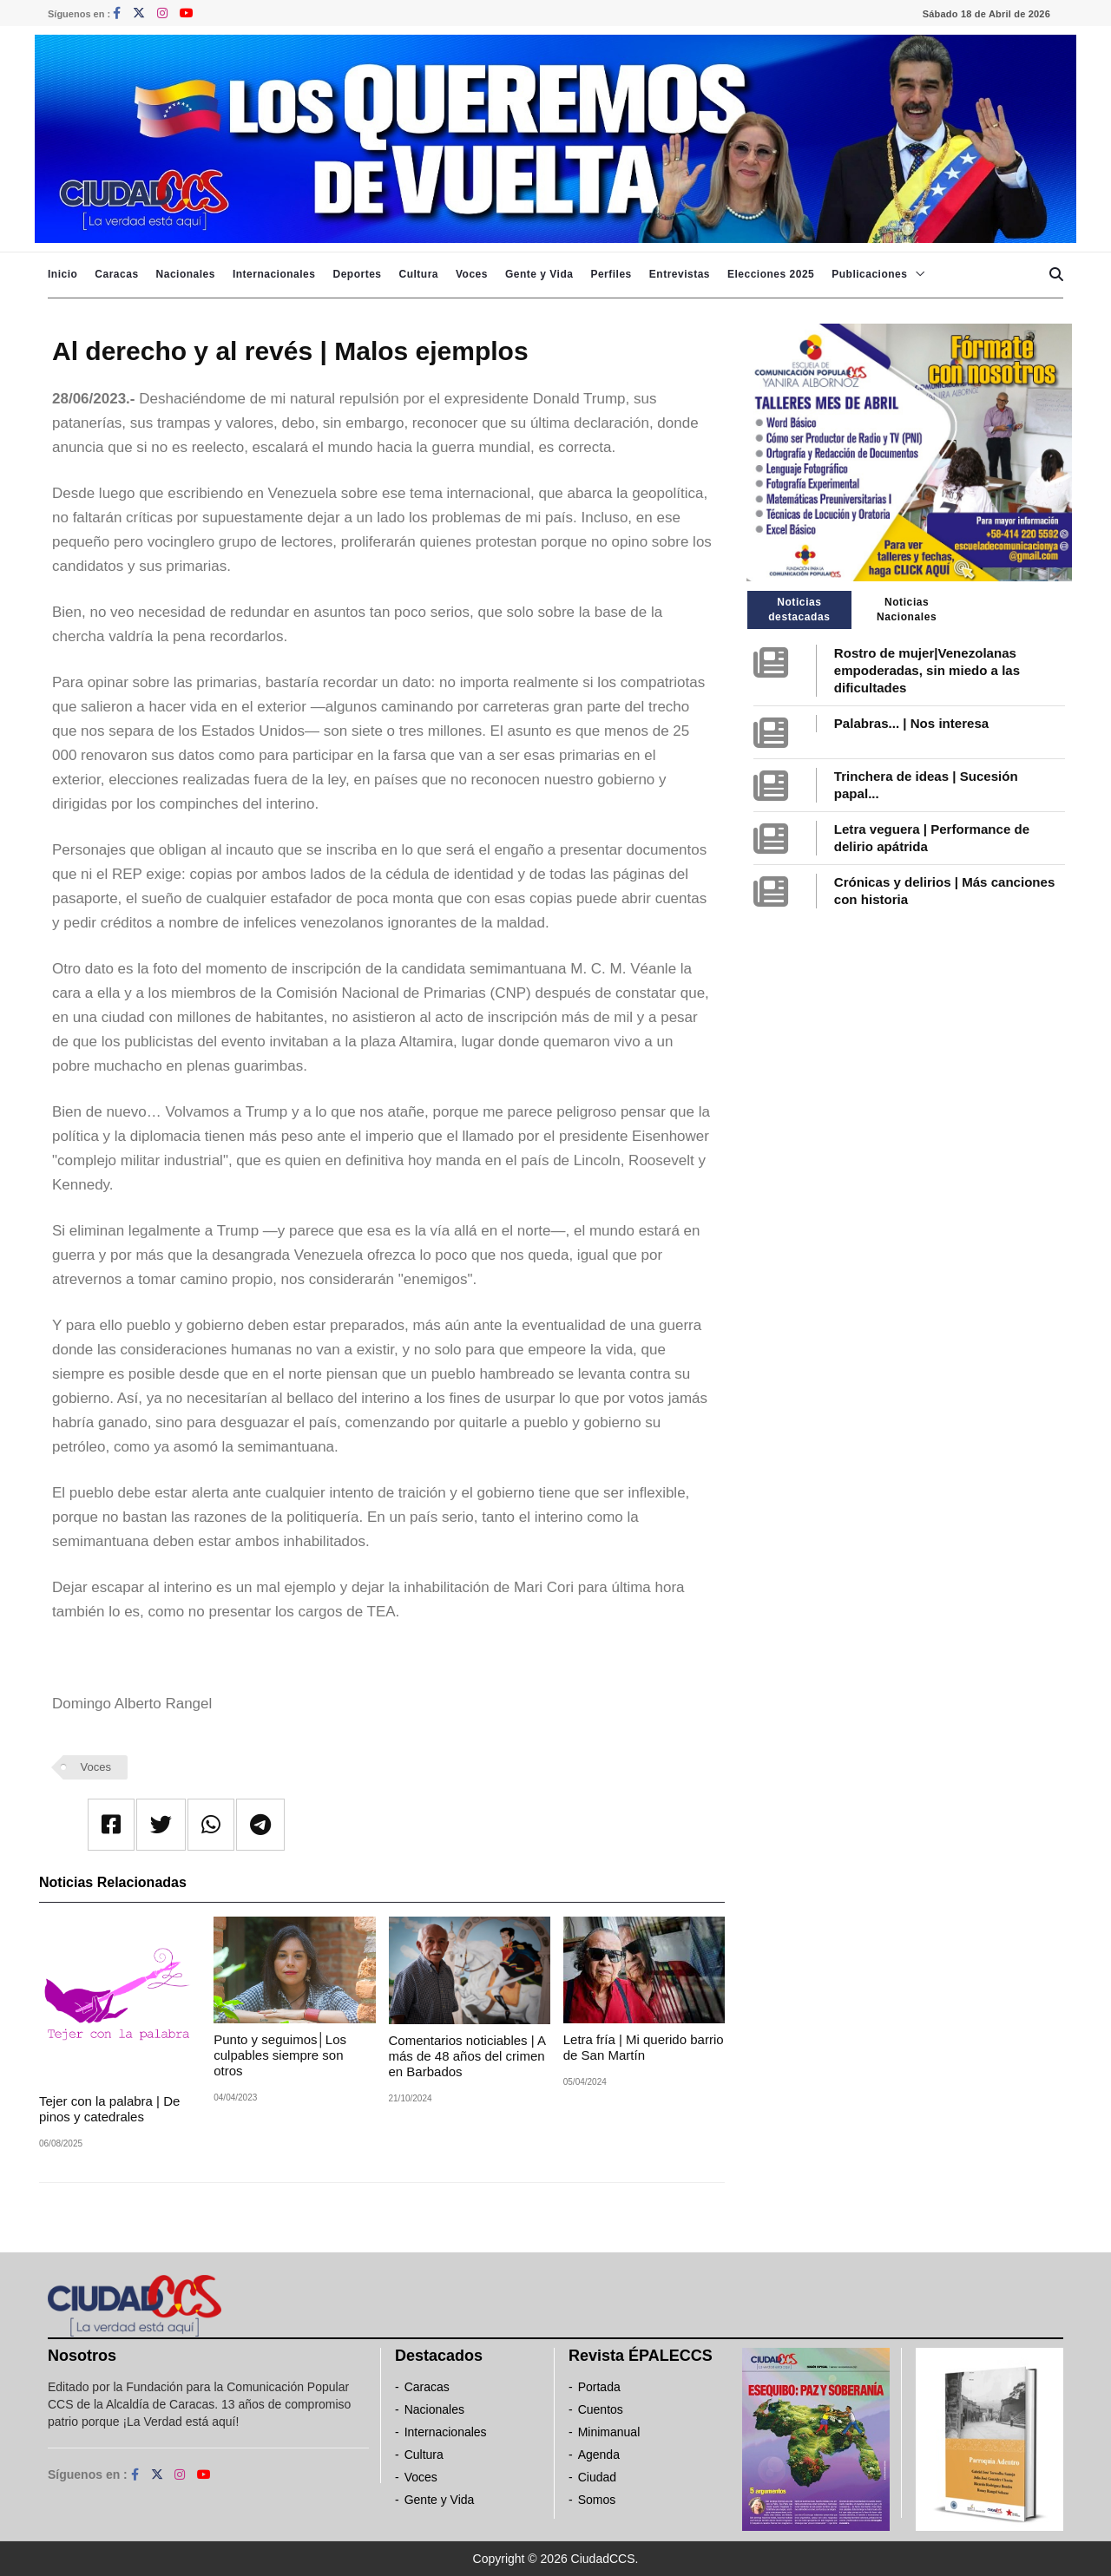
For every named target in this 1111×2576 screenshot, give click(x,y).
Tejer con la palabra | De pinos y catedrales (109, 2109)
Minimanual (609, 2432)
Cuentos (600, 2409)
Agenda (599, 2454)
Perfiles (610, 274)
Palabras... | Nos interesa (911, 723)
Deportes (356, 274)
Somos (597, 2500)
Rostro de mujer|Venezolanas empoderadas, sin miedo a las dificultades (927, 670)
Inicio (62, 274)
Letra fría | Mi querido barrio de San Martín (643, 2047)
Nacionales (185, 274)
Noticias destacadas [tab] (799, 609)
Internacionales (274, 274)
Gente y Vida (539, 274)
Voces (472, 274)
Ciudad (597, 2477)
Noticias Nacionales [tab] (907, 609)
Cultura (418, 274)
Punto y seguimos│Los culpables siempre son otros (280, 2055)
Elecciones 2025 (770, 274)
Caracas (116, 274)
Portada (599, 2387)
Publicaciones (869, 274)
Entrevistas (679, 274)
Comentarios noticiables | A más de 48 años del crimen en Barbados (467, 2056)
